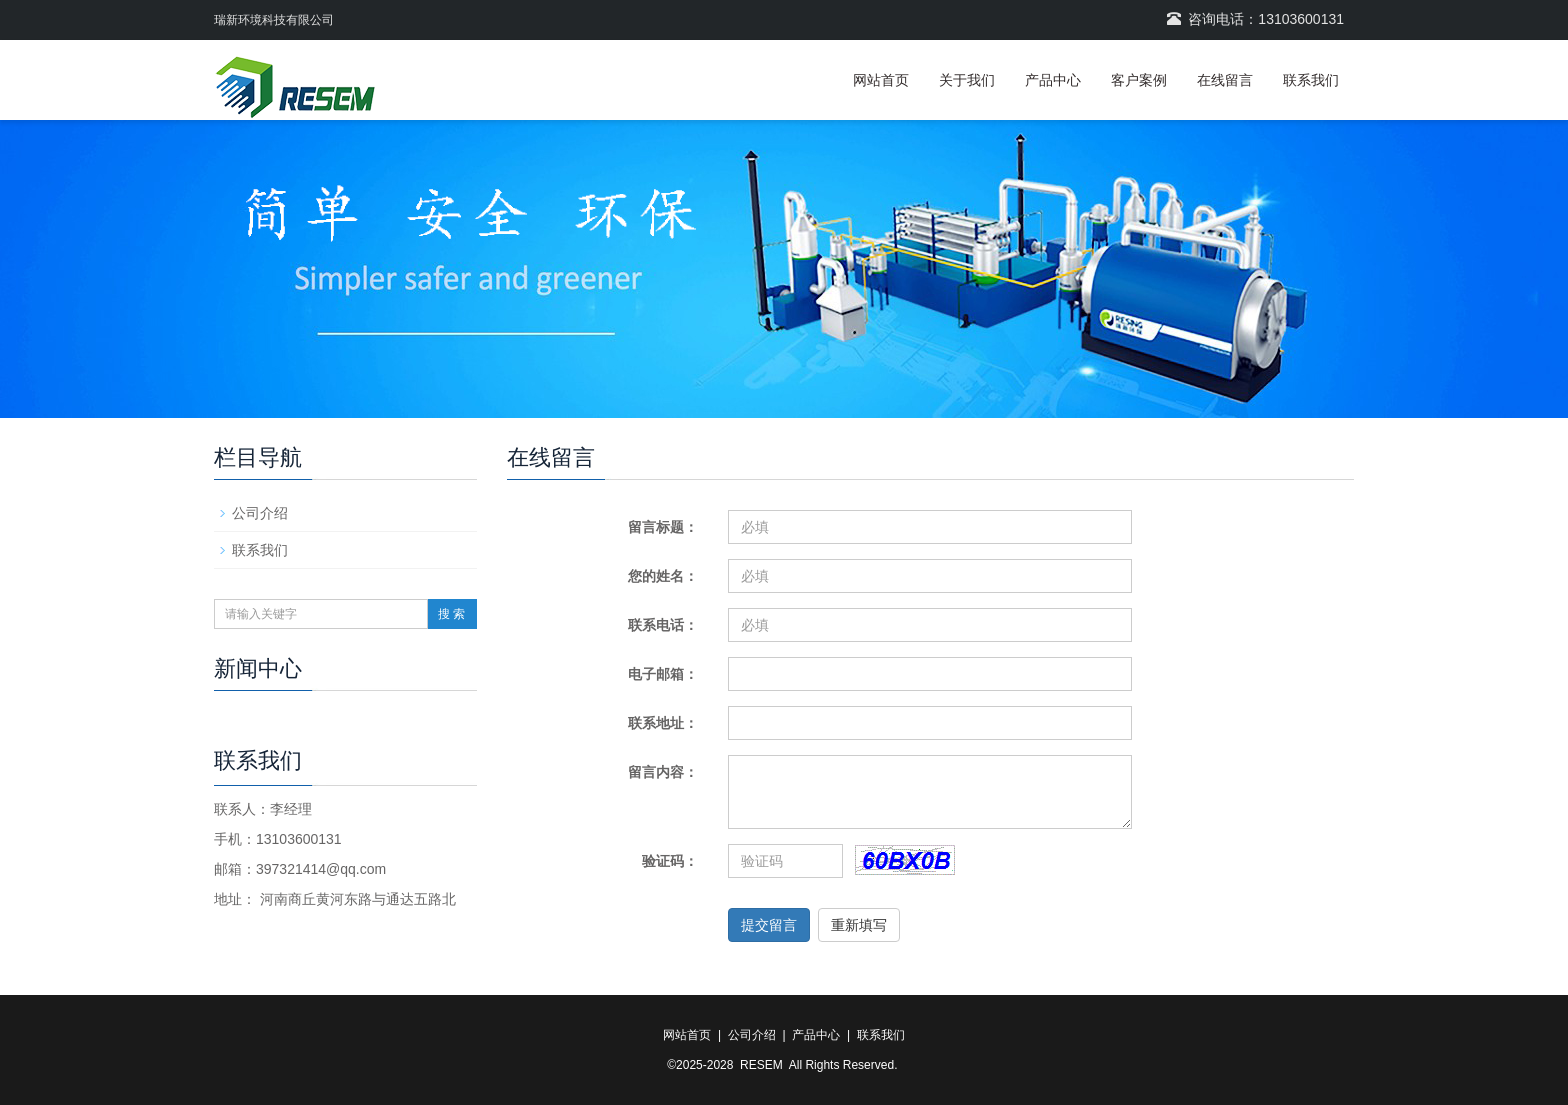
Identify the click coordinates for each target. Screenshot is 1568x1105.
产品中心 (1053, 80)
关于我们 (967, 80)
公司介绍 (260, 513)
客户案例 (1139, 80)
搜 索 (451, 614)
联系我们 (1311, 80)
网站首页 (881, 80)
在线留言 (1225, 80)
